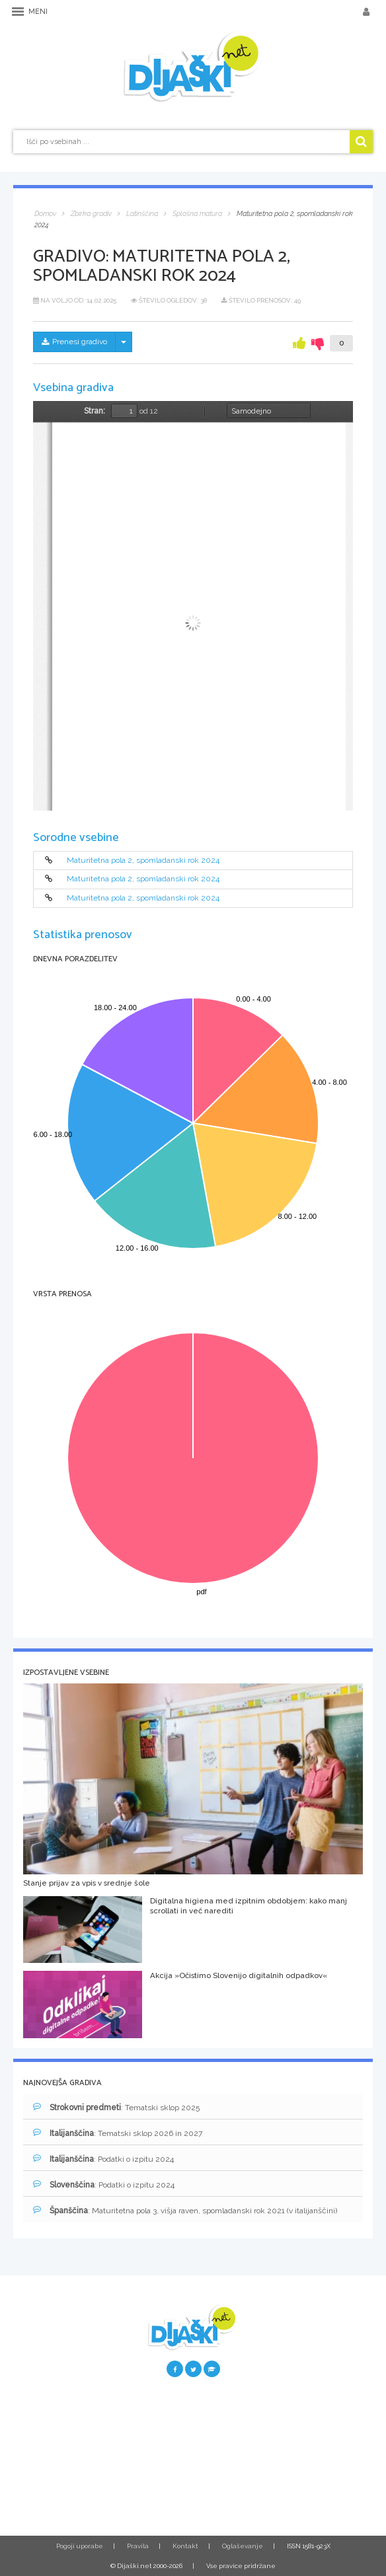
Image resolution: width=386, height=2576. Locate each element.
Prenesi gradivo (74, 341)
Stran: (94, 411)
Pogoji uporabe (79, 2546)
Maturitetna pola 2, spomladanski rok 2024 (143, 860)
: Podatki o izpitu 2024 (103, 2159)
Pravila (138, 2546)
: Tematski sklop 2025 (116, 2107)
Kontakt (185, 2546)
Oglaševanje (242, 2546)
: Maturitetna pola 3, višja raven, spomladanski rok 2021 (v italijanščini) (185, 2210)
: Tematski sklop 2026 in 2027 (117, 2133)
